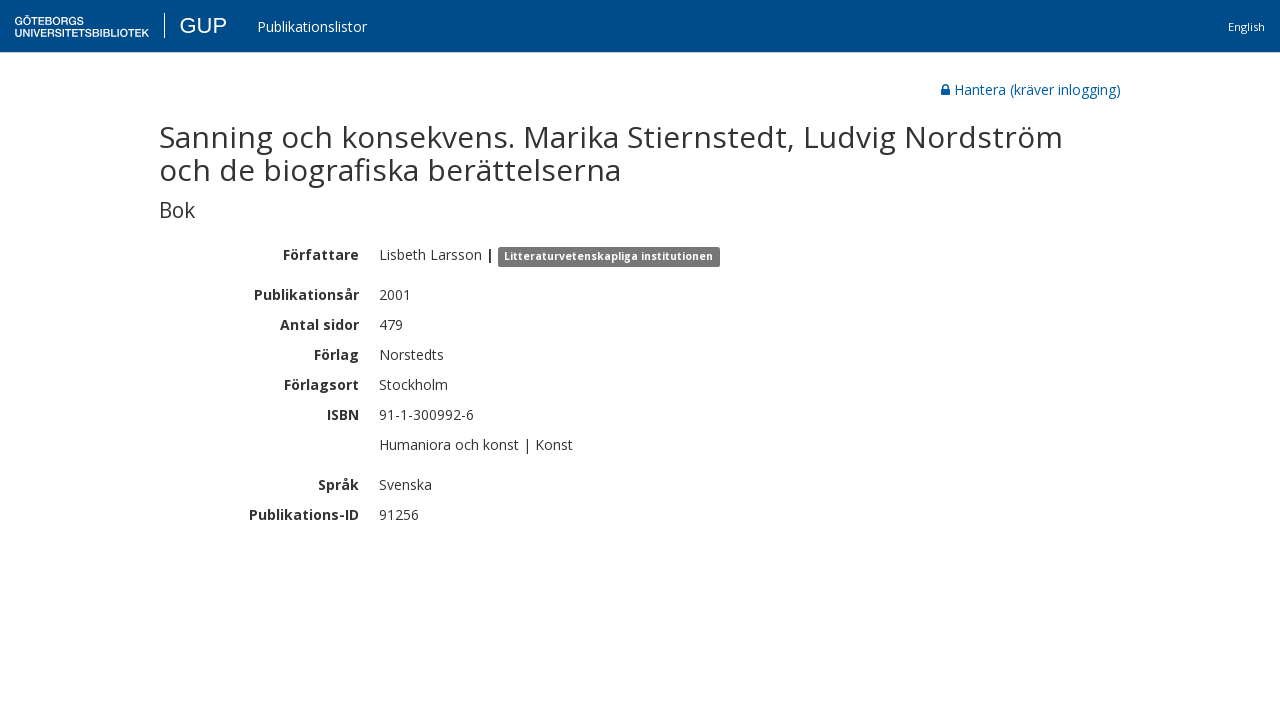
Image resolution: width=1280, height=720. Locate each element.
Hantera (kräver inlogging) (1031, 89)
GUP (203, 25)
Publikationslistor (312, 26)
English (1246, 26)
